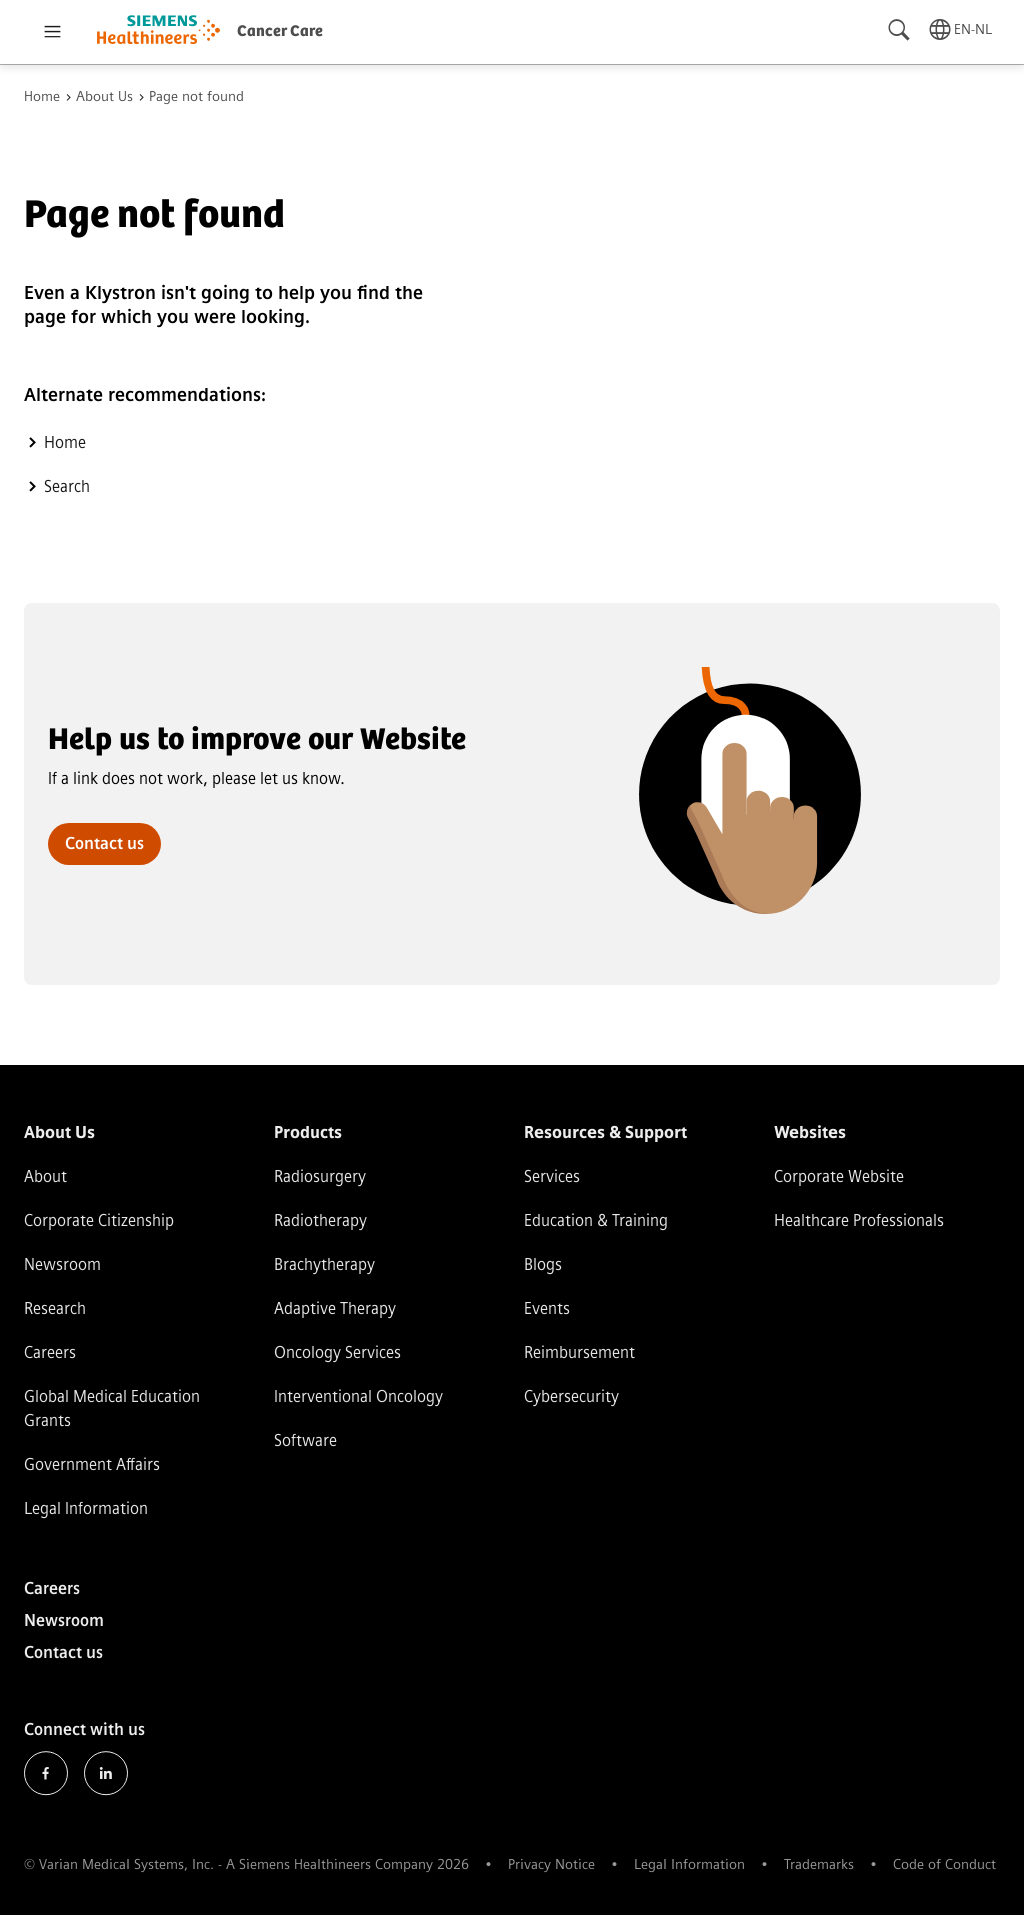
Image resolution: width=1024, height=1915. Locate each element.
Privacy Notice (551, 1864)
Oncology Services (337, 1352)
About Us (104, 97)
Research (55, 1308)
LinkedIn (106, 1774)
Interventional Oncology (358, 1396)
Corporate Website (839, 1176)
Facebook (46, 1774)
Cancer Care (280, 31)
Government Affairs (92, 1464)
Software (305, 1440)
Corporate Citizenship (99, 1220)
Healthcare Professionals (859, 1220)
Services (552, 1176)
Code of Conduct (944, 1864)
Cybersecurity (571, 1396)
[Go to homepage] (158, 32)
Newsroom (62, 1264)
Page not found (196, 97)
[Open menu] (52, 32)
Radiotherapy (320, 1220)
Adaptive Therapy (335, 1308)
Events (547, 1308)
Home (42, 97)
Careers (50, 1352)
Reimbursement (579, 1352)
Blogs (543, 1264)
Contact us (104, 843)
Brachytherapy (324, 1264)
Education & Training (596, 1220)
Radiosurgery (320, 1176)
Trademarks (819, 1864)
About (45, 1176)
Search (67, 486)
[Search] (900, 30)
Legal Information (86, 1508)
